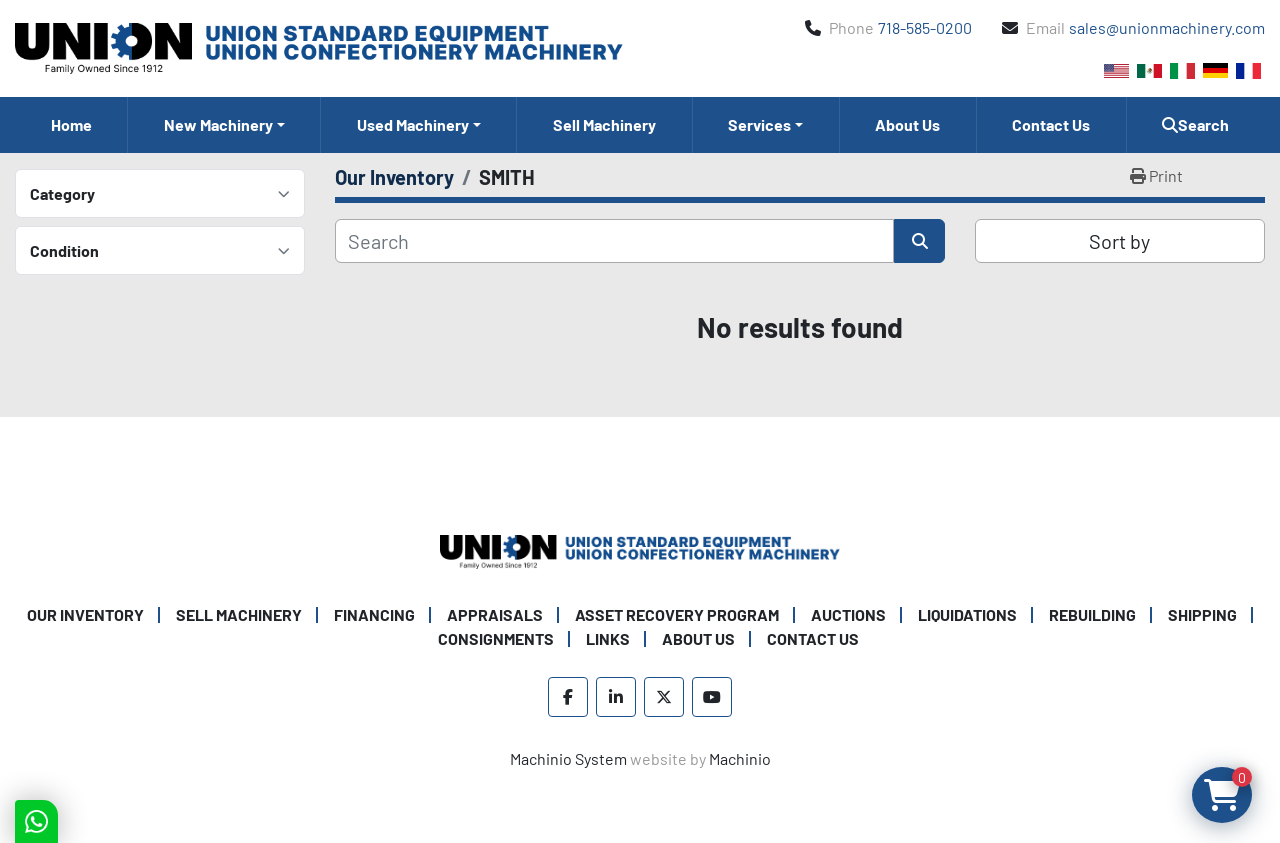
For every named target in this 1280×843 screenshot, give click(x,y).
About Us (907, 124)
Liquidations (967, 614)
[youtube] (712, 697)
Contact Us (1051, 124)
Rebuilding (1092, 614)
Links (608, 638)
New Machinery (218, 124)
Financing (374, 614)
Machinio (740, 758)
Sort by (1119, 241)
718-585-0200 (925, 27)
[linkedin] (616, 697)
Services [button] (759, 124)
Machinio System (568, 758)
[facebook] (568, 697)
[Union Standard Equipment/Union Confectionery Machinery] (640, 549)
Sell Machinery (604, 124)
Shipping (1202, 614)
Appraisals (495, 614)
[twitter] (664, 697)
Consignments (496, 638)
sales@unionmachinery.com (1167, 27)
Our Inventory (85, 614)
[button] (224, 125)
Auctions (848, 614)
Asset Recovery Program (677, 614)
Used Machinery (413, 124)
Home (71, 124)
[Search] (614, 241)
